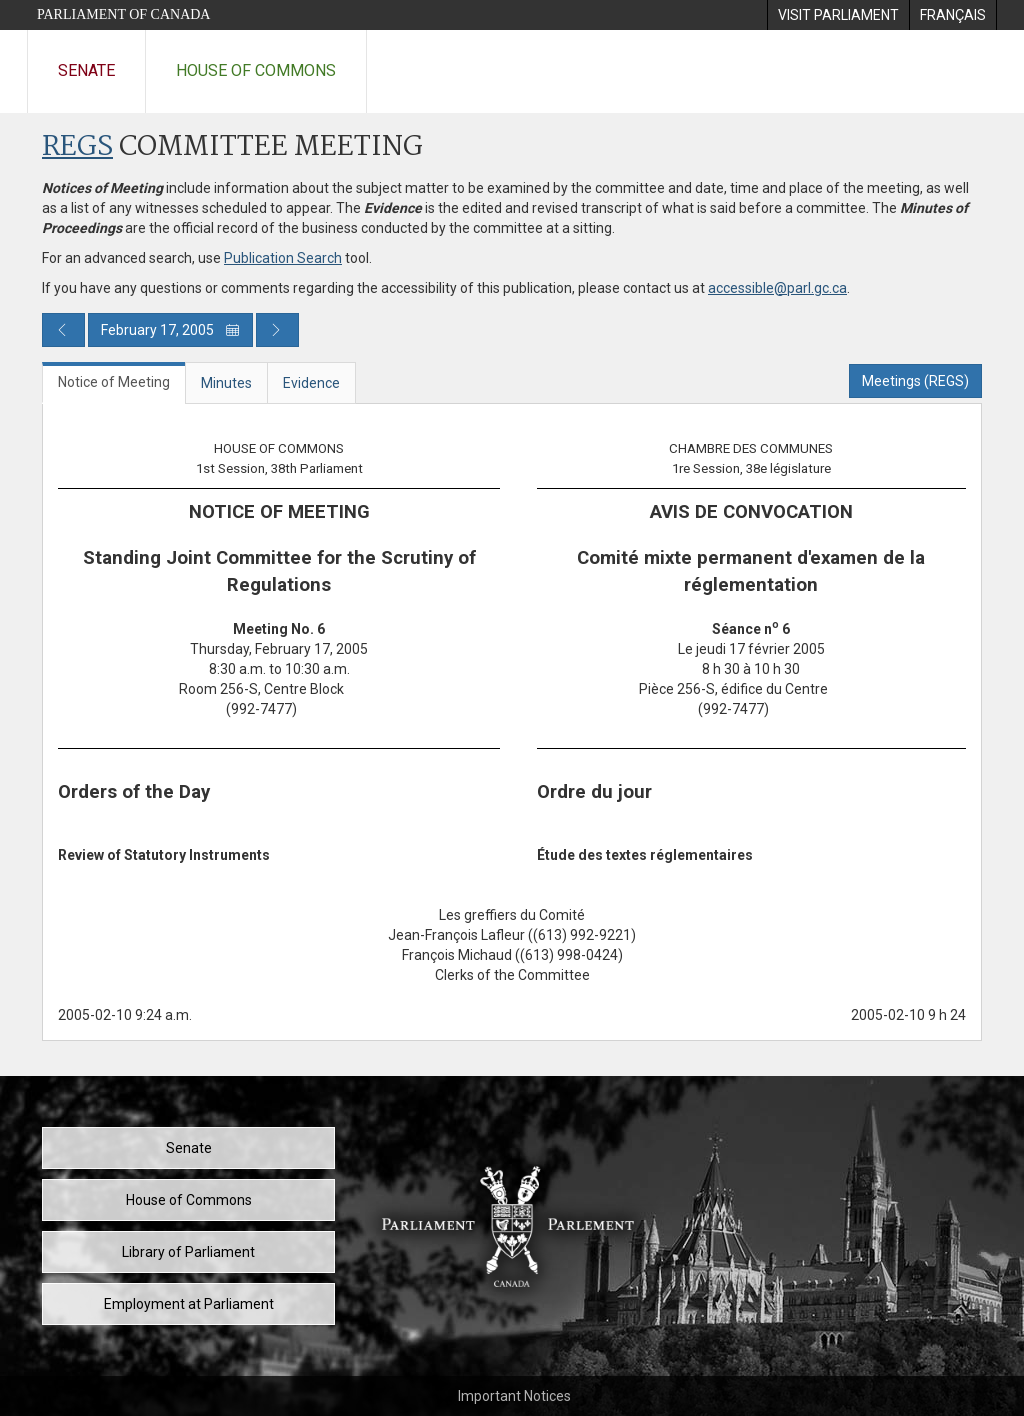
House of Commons (256, 70)
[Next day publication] (277, 330)
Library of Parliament (188, 1252)
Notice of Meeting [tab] (114, 382)
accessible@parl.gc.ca (777, 288)
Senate (86, 70)
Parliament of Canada (123, 14)
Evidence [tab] (311, 383)
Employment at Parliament (189, 1304)
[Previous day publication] (63, 330)
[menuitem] (838, 15)
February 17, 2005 (170, 330)
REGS (77, 147)
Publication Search (283, 258)
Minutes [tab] (226, 383)
